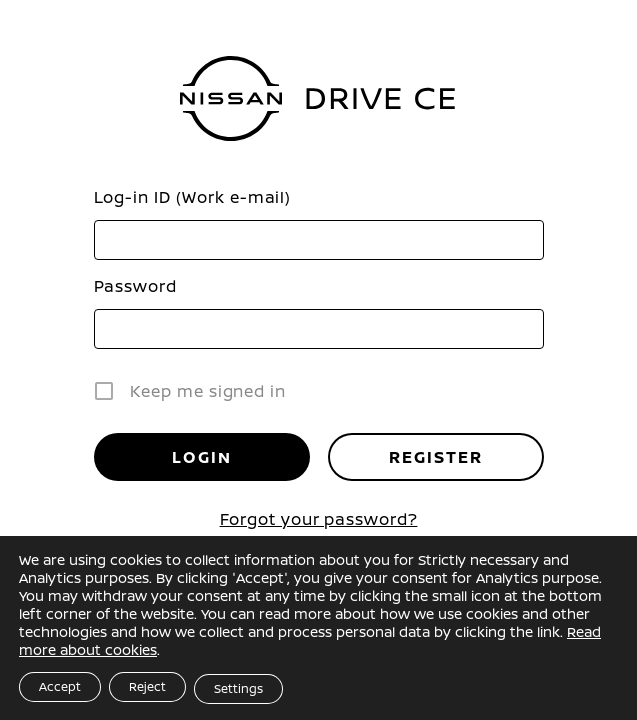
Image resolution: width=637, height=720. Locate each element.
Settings (238, 688)
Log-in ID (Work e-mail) (193, 197)
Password (135, 286)
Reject (147, 686)
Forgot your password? (319, 519)
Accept (60, 686)
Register (436, 457)
